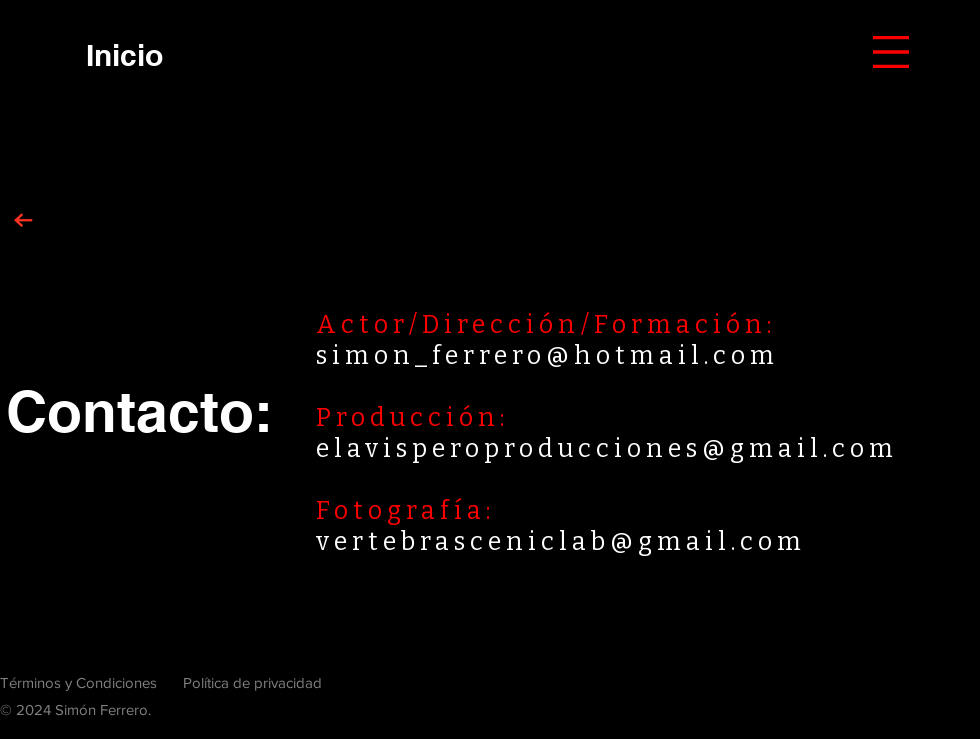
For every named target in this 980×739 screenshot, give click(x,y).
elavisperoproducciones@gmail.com (607, 449)
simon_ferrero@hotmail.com (547, 356)
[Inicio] (124, 54)
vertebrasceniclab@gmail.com (561, 542)
